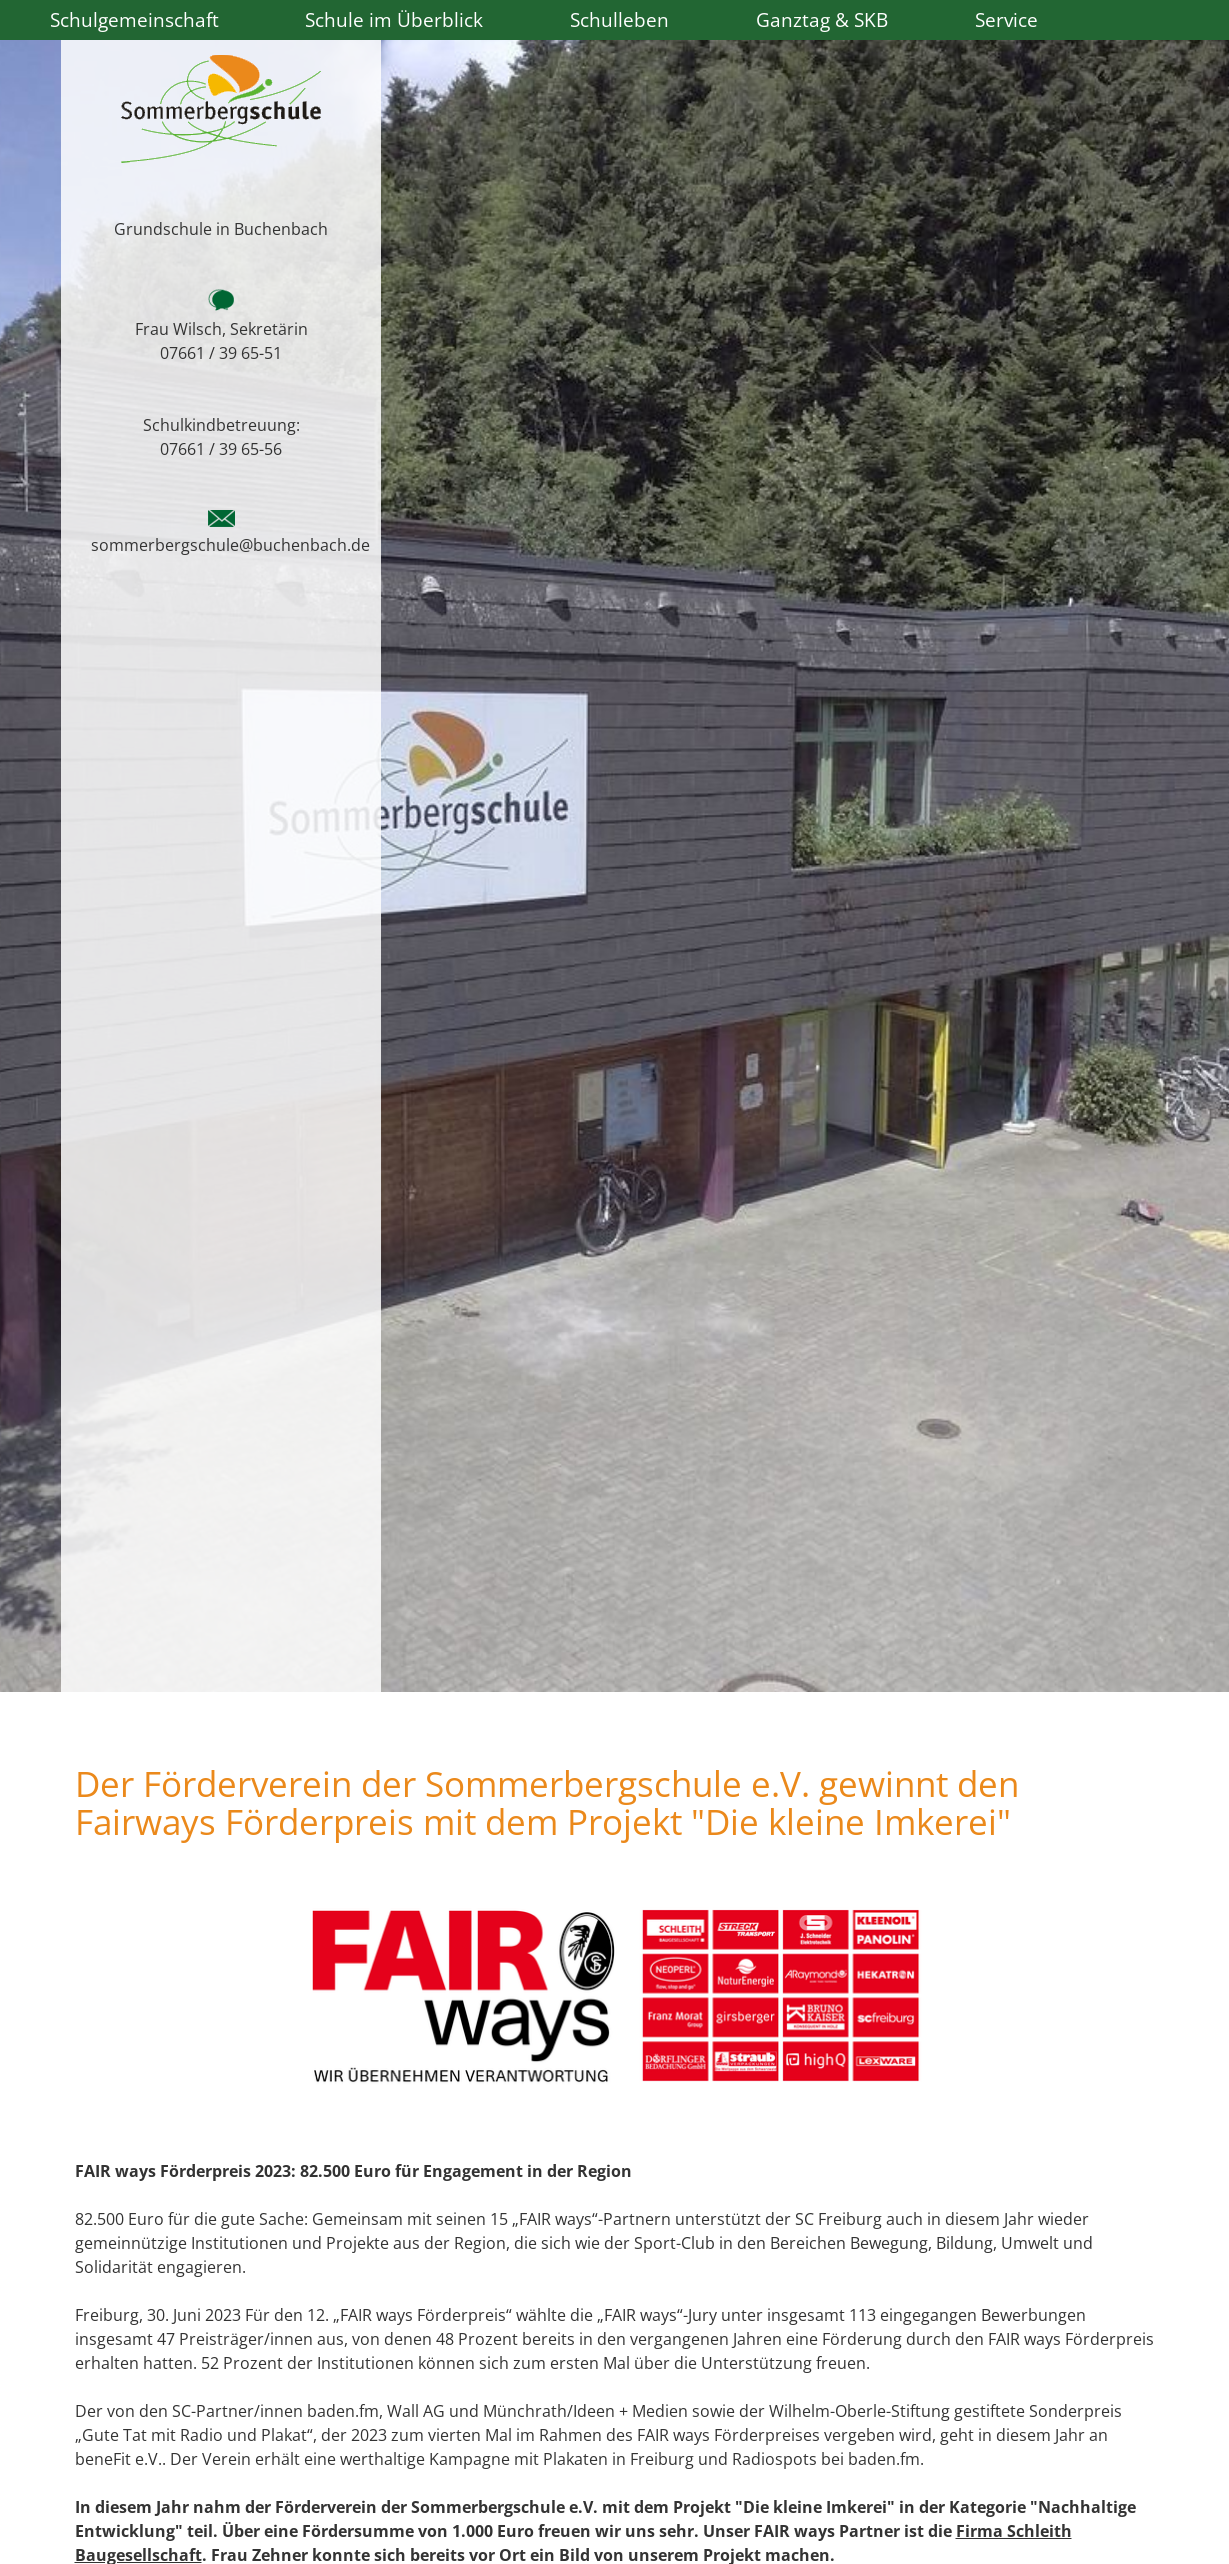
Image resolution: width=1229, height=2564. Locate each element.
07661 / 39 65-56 (221, 449)
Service (1006, 19)
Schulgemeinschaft (134, 19)
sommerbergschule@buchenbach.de (230, 545)
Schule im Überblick (394, 19)
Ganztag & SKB (822, 19)
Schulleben (619, 19)
